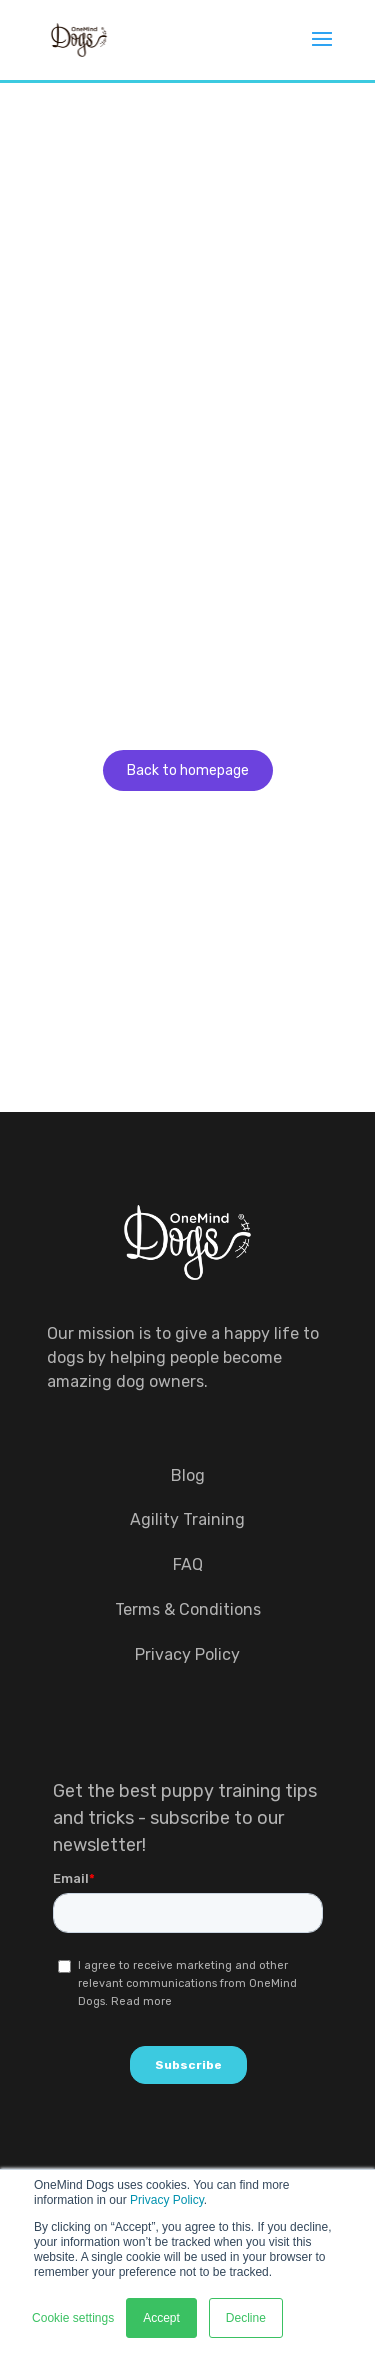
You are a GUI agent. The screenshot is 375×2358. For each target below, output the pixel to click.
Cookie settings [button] (73, 2318)
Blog (188, 1475)
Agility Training (187, 1519)
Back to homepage (188, 770)
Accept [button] (161, 2318)
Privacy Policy (167, 2200)
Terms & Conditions (188, 1609)
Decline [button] (246, 2318)
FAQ (188, 1564)
